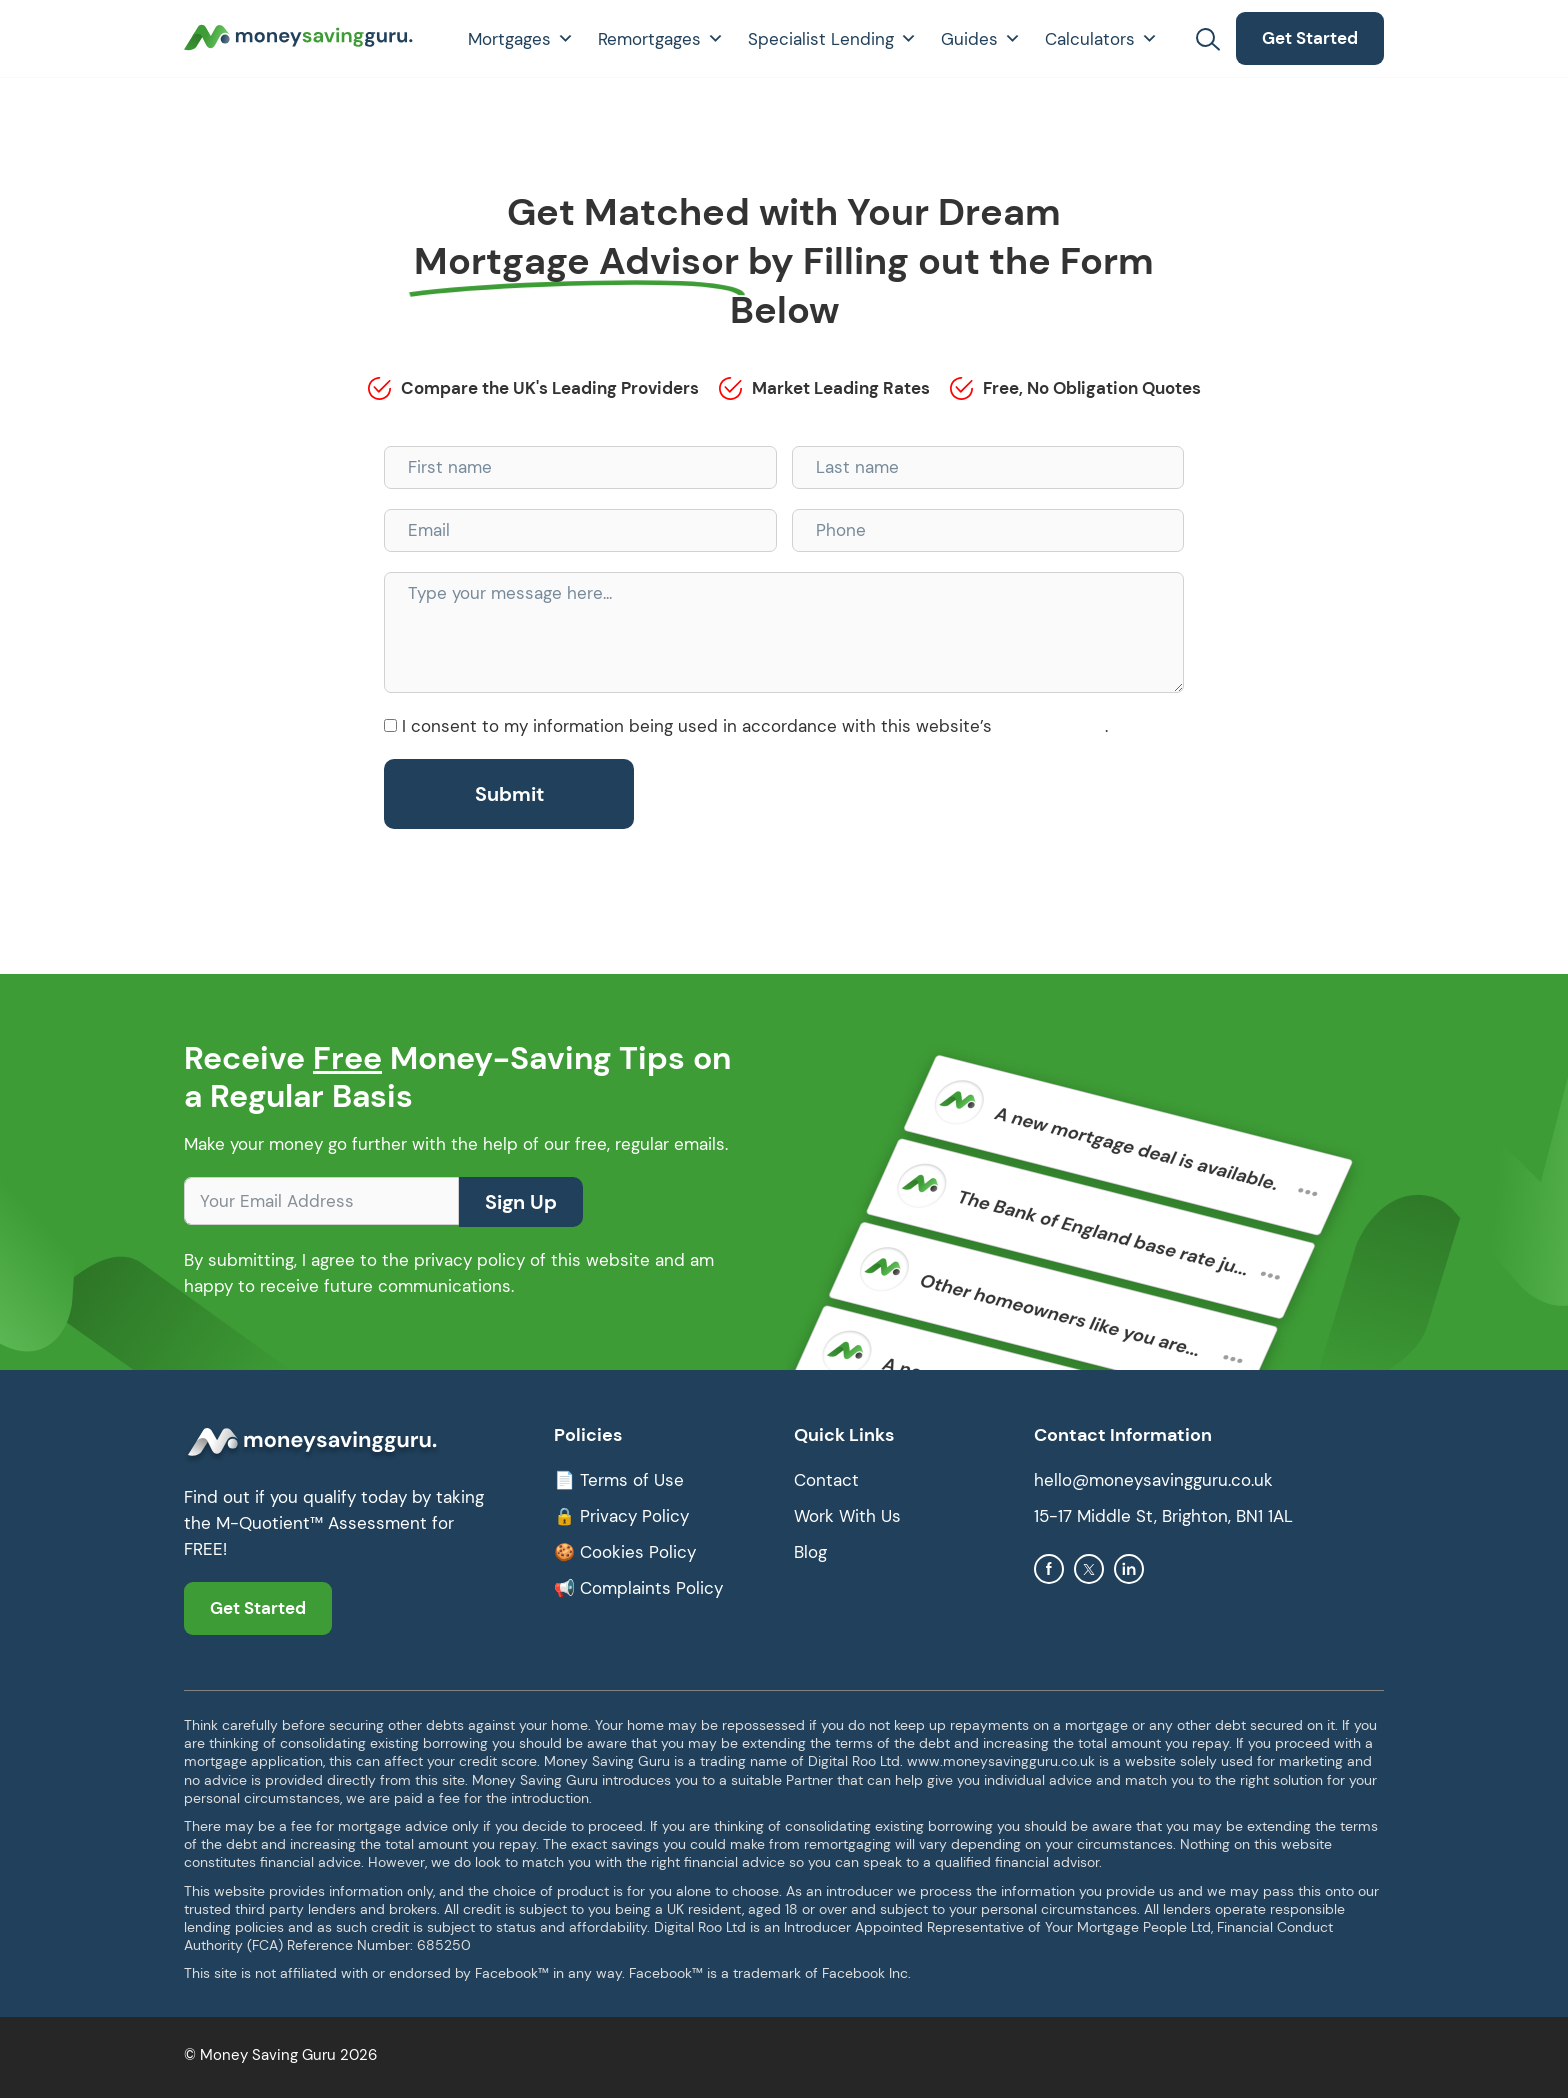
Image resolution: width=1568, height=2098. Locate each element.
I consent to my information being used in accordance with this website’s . (755, 726)
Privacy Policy (1051, 726)
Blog (810, 1552)
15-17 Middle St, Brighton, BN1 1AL (1163, 1516)
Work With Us (847, 1516)
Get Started (1310, 38)
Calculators (1101, 39)
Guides (981, 39)
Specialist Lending (832, 39)
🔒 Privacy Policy (621, 1516)
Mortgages (521, 39)
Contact (826, 1480)
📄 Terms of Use (619, 1480)
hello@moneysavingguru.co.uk (1153, 1480)
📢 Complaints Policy (638, 1588)
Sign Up (521, 1202)
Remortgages (661, 39)
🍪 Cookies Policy (625, 1552)
